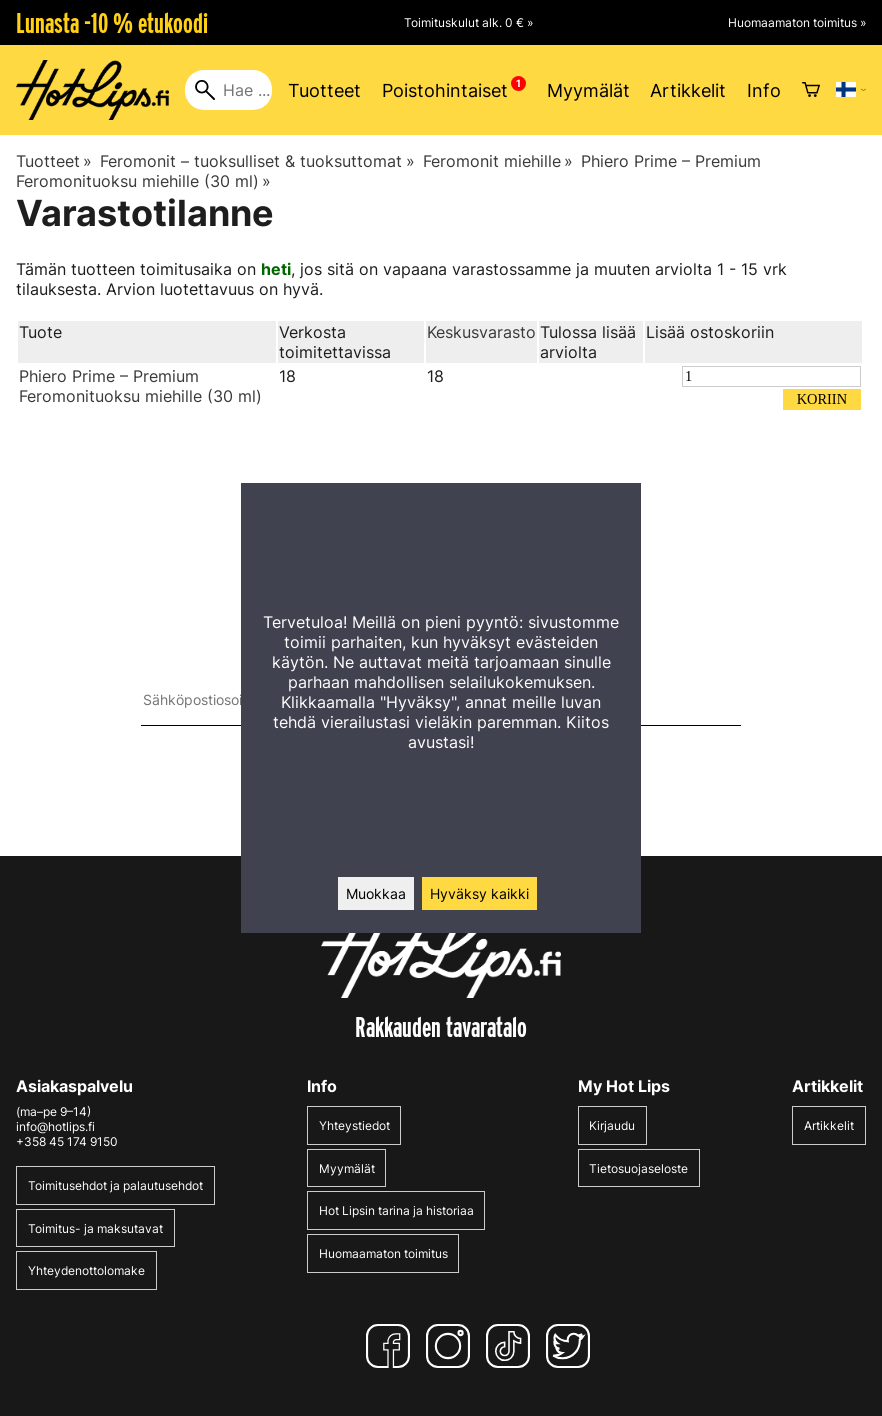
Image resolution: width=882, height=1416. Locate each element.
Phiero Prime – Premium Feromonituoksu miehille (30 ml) (140, 386)
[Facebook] (392, 1346)
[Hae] (228, 90)
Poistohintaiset (445, 90)
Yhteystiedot (354, 1125)
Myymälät (588, 90)
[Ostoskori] (811, 90)
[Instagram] (452, 1346)
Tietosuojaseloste (638, 1168)
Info (764, 90)
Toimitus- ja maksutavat (95, 1228)
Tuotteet (324, 90)
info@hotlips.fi (55, 1126)
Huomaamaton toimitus (383, 1253)
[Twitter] (572, 1346)
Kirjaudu (612, 1125)
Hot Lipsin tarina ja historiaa (396, 1210)
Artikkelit (688, 90)
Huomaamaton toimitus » (797, 22)
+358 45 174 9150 (67, 1141)
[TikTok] (512, 1346)
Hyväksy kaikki (479, 893)
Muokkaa (376, 893)
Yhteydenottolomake (86, 1270)
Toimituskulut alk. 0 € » (468, 22)
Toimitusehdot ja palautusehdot (115, 1185)
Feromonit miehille (498, 161)
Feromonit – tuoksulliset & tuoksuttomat (257, 161)
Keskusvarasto (481, 332)
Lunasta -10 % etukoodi (112, 23)
